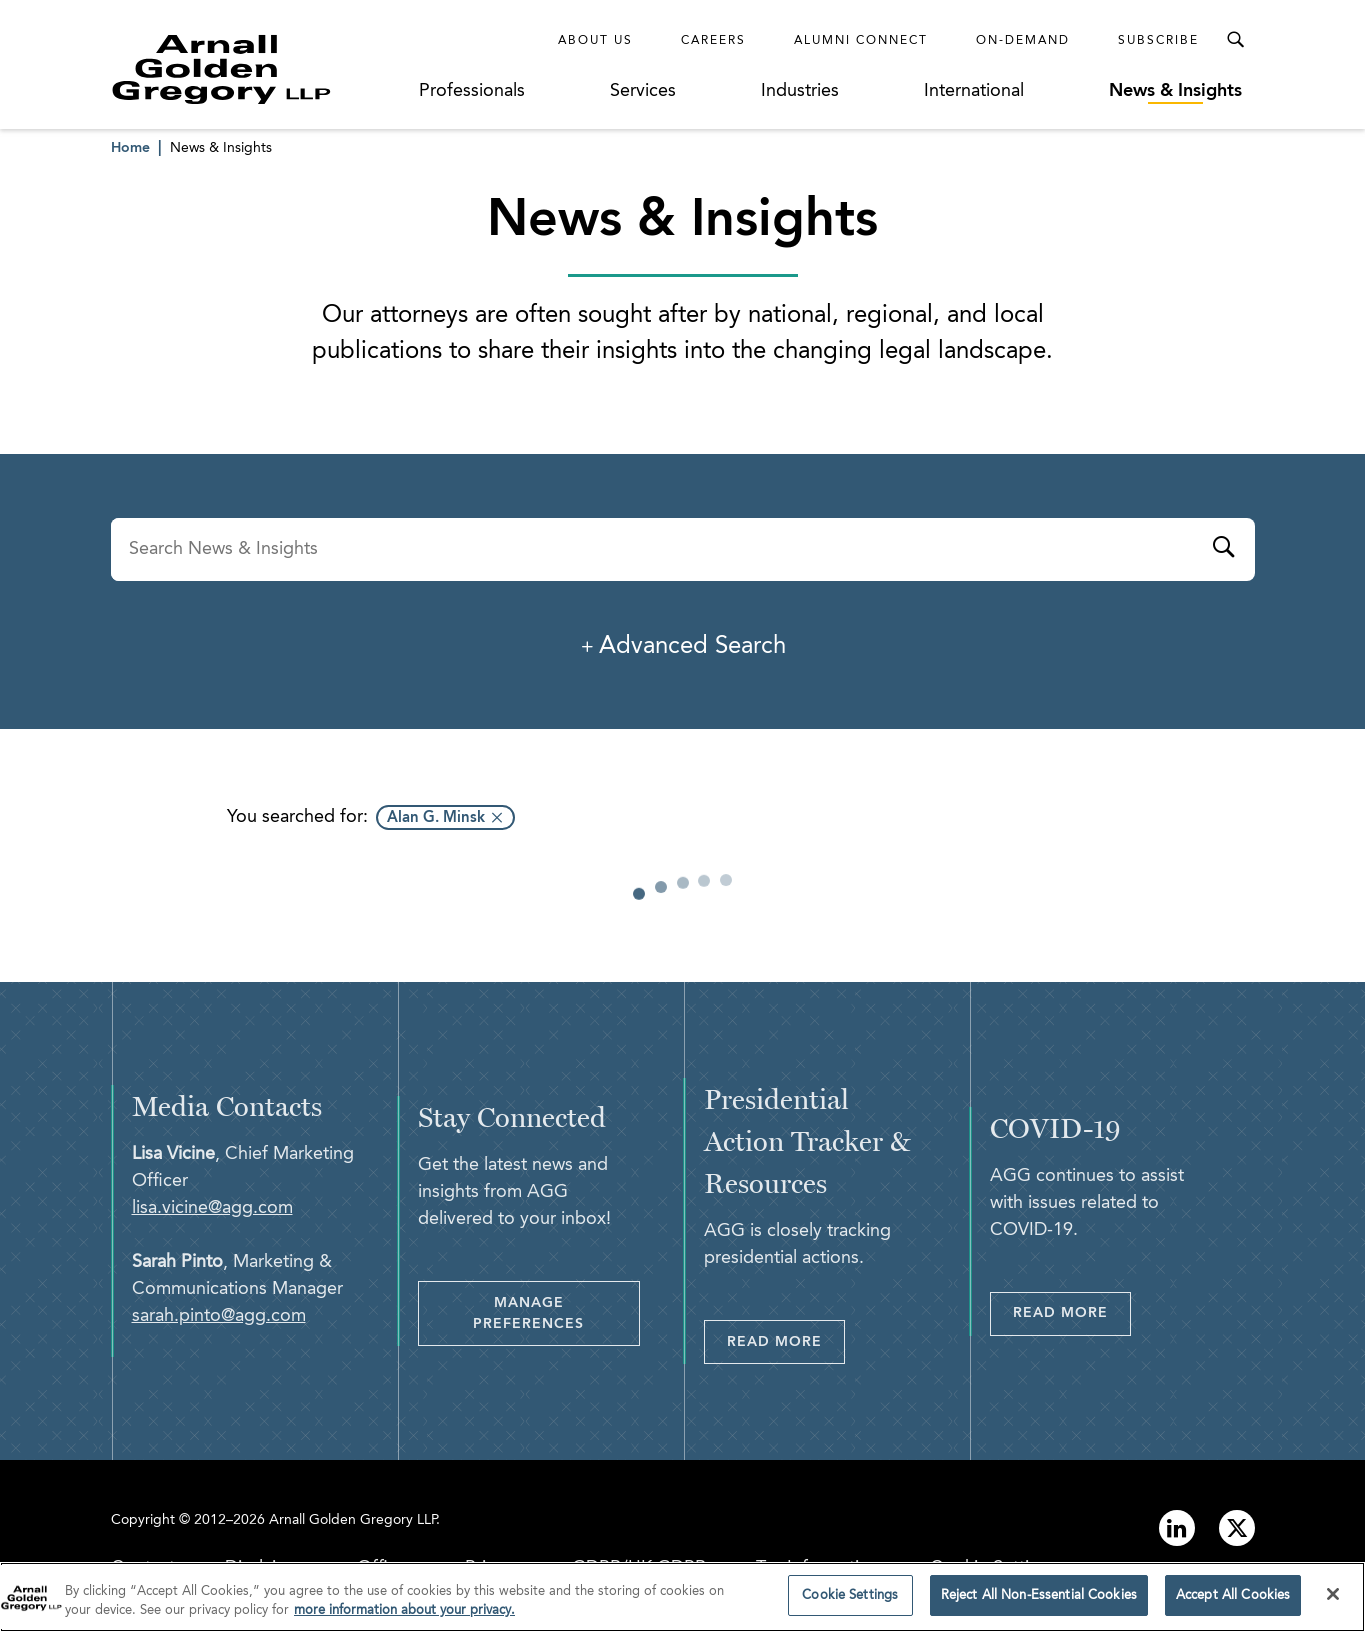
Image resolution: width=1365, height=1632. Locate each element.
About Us (595, 41)
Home (130, 148)
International (974, 91)
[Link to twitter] (1237, 1528)
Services (643, 91)
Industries (800, 91)
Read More (774, 1342)
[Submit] (1223, 550)
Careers (713, 41)
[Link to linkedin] (1177, 1528)
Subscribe (1158, 41)
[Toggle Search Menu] (1235, 40)
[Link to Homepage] (259, 69)
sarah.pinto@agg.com (219, 1316)
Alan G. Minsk (436, 818)
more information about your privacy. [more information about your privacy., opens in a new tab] (404, 1616)
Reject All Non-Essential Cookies (1039, 1601)
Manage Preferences (528, 1313)
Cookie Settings (850, 1601)
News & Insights (1175, 91)
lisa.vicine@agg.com (212, 1208)
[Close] (1333, 1600)
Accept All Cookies (1233, 1601)
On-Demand (1023, 41)
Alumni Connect (861, 41)
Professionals (472, 91)
